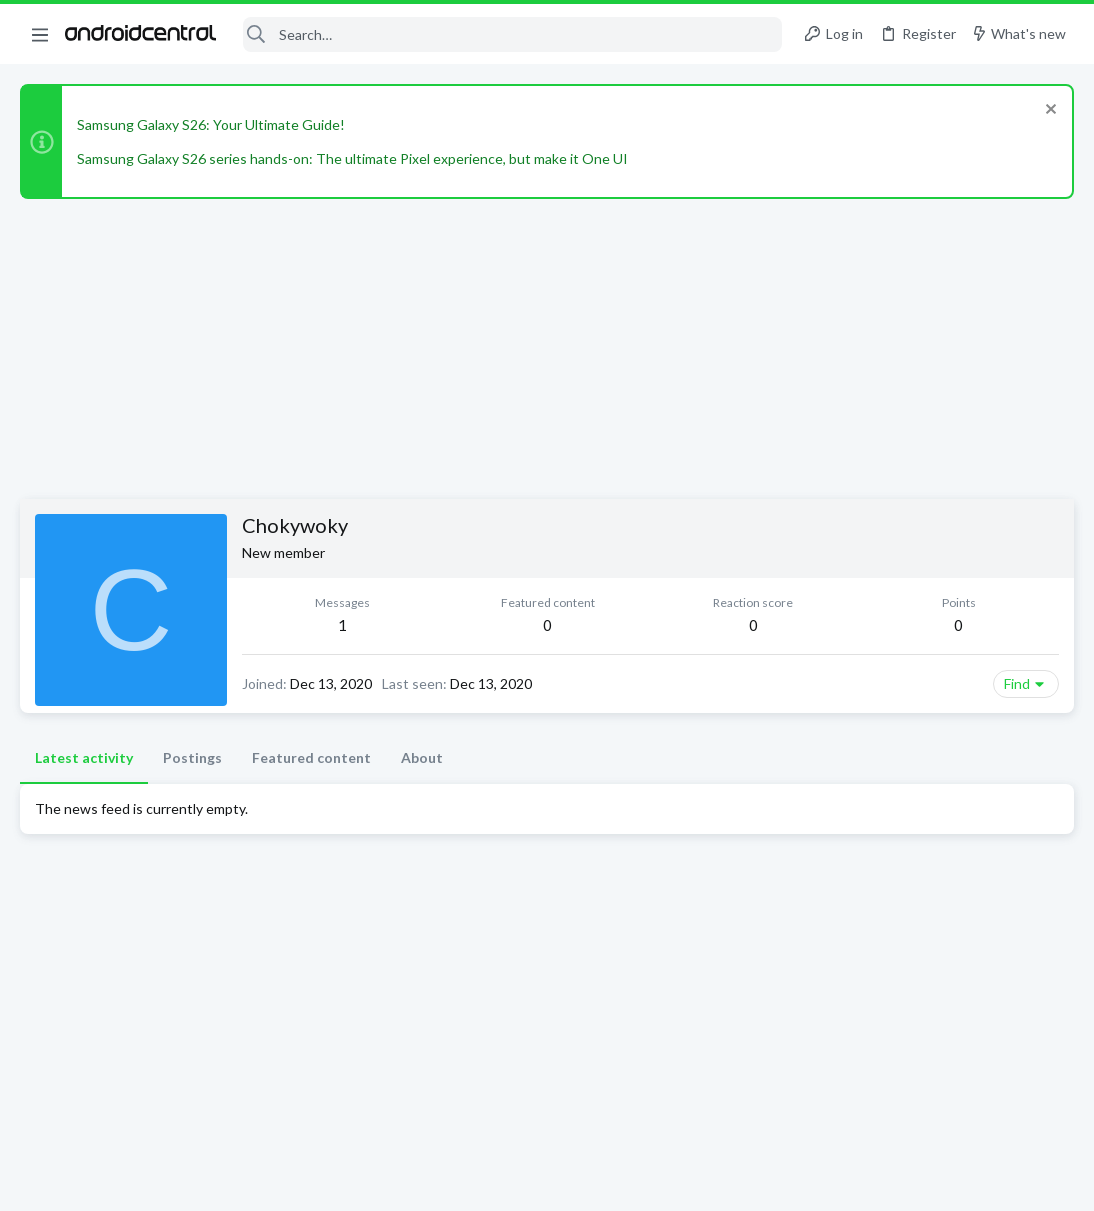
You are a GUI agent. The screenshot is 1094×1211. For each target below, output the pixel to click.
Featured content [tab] (311, 757)
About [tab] (422, 757)
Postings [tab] (192, 757)
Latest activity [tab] (84, 757)
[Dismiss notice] (1048, 111)
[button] (40, 34)
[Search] (512, 34)
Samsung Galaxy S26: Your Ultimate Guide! (211, 124)
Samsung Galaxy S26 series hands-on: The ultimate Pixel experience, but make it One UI (352, 158)
